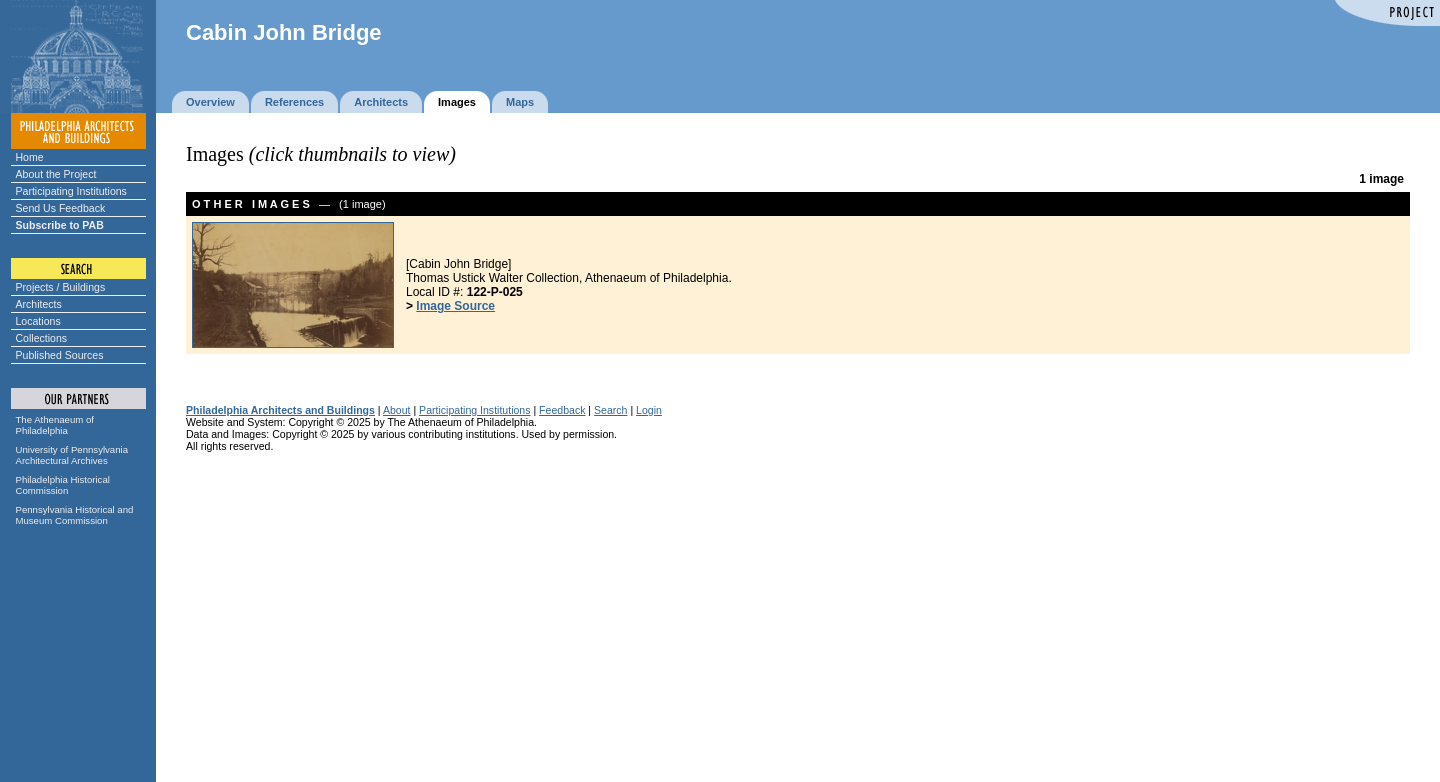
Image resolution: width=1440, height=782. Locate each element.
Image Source (455, 306)
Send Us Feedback (61, 208)
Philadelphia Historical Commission (63, 485)
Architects (39, 304)
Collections (42, 338)
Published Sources (60, 355)
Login (649, 410)
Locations (38, 321)
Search (610, 410)
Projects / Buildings (61, 287)
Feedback (562, 410)
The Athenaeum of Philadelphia (55, 425)
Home (30, 157)
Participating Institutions (71, 191)
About (397, 410)
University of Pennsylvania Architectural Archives (72, 455)
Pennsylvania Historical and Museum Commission (75, 515)
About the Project (56, 174)
